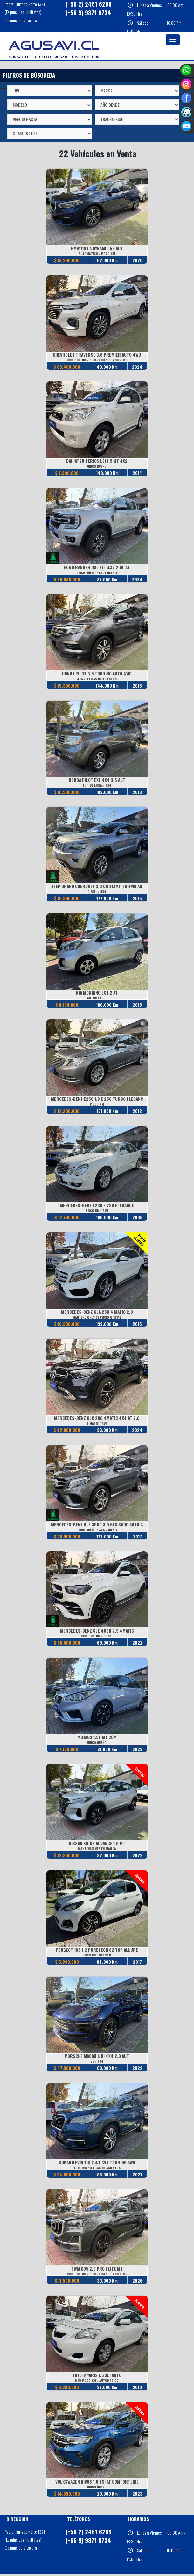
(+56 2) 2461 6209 (89, 2533)
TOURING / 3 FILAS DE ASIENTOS (97, 2169)
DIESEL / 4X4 (97, 892)
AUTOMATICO (97, 998)
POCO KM (97, 1105)
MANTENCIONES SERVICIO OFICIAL (97, 1317)
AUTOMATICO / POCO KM (97, 253)
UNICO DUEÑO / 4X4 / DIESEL (97, 1530)
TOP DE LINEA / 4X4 (97, 785)
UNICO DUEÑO (97, 466)
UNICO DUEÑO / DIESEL (97, 1637)
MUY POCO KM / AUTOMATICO (97, 2382)
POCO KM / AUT (97, 1211)
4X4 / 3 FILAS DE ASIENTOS (97, 679)
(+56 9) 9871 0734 (88, 12)
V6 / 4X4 (97, 2062)
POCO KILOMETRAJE (97, 1956)
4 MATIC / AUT (97, 1424)
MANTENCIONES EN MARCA (97, 1850)
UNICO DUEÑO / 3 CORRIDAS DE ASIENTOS (97, 360)
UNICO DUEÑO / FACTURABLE (97, 573)
